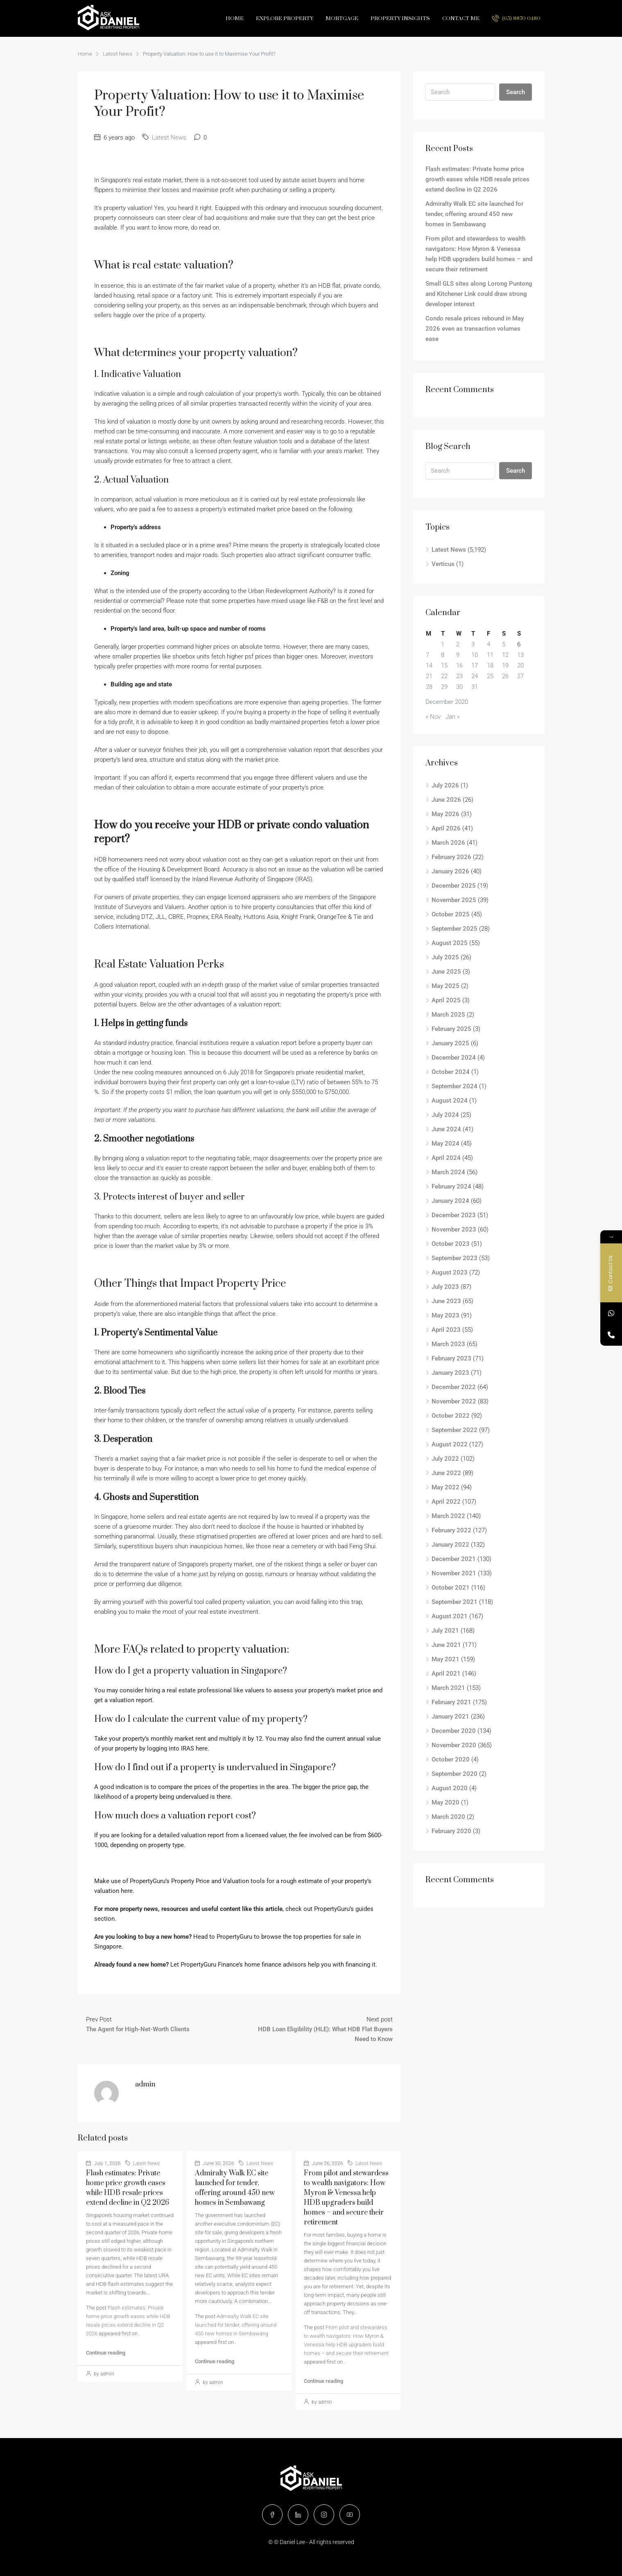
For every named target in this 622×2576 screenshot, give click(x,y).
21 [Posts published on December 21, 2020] (429, 676)
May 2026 (445, 814)
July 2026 (445, 785)
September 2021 (454, 1602)
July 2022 (445, 1458)
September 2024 (454, 1086)
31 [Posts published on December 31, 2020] (474, 686)
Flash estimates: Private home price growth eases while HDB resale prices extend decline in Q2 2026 (477, 179)
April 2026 (446, 828)
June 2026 (446, 799)
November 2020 (454, 1745)
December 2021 (454, 1559)
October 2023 (451, 1243)
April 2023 (446, 1329)
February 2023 (451, 1358)
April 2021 (446, 1673)
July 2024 (445, 1115)
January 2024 (450, 1201)
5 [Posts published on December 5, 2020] (503, 644)
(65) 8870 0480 (516, 18)
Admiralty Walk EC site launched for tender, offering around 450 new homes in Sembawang (235, 2325)
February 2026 (451, 857)
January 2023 (450, 1372)
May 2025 (445, 986)
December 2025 (454, 885)
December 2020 (454, 1731)
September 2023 (454, 1258)
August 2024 (450, 1100)
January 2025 (450, 1043)
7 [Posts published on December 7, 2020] (427, 655)
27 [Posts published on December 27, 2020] (520, 676)
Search (515, 92)
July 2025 (445, 957)
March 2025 (448, 1014)
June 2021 (446, 1645)
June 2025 (446, 971)
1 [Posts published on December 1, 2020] (442, 644)
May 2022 (445, 1487)
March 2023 (448, 1344)
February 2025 (451, 1029)
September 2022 (454, 1430)
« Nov (433, 716)
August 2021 (450, 1616)
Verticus (443, 564)
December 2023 (454, 1215)
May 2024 (445, 1143)
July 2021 (445, 1630)
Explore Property (284, 18)
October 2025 (451, 914)
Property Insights (400, 18)
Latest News (117, 54)
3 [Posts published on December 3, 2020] (473, 644)
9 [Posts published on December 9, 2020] (457, 655)
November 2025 (454, 900)
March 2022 (448, 1516)
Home (235, 18)
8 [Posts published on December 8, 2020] (442, 655)
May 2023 (445, 1315)
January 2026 (450, 871)
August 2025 (450, 943)
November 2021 (454, 1573)
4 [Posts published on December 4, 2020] (488, 644)
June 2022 (446, 1473)
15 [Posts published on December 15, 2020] (444, 665)
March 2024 (448, 1172)
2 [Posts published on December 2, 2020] (457, 644)
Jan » (453, 716)
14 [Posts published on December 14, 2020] (429, 665)
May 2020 (445, 1802)
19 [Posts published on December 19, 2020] (505, 665)
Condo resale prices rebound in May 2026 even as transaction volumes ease (474, 329)
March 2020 (448, 1816)
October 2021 (451, 1587)
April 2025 (446, 1000)
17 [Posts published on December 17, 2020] (474, 665)
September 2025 (454, 928)
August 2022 (450, 1444)
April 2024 (446, 1158)
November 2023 (454, 1229)
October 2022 (451, 1415)
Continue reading (105, 2353)
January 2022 (450, 1544)
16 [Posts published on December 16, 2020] (459, 665)
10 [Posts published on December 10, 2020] (474, 655)
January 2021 (450, 1716)
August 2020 (450, 1788)
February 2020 (451, 1831)
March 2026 (448, 842)
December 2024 (454, 1057)
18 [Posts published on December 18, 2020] (490, 665)
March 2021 (448, 1688)
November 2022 (454, 1401)
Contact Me (461, 18)
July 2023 (445, 1286)
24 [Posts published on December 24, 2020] (474, 676)
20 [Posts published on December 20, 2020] (520, 665)
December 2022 (454, 1387)
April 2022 (446, 1501)
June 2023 (446, 1301)
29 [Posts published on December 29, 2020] (444, 686)
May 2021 (445, 1659)
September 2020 (454, 1773)
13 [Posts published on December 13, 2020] (520, 655)
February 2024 (451, 1186)
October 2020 (451, 1759)
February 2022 (451, 1530)
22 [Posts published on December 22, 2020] (444, 676)
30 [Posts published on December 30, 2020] (459, 686)
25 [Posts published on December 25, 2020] (490, 676)
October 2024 (451, 1072)
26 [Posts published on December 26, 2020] (505, 676)
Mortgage (342, 18)
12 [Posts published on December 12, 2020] (505, 655)
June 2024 (446, 1129)
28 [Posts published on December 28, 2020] (429, 686)
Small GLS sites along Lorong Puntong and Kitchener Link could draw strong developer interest (478, 294)
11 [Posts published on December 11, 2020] (490, 655)
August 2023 (450, 1272)
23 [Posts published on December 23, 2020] (459, 676)
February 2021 (451, 1702)
